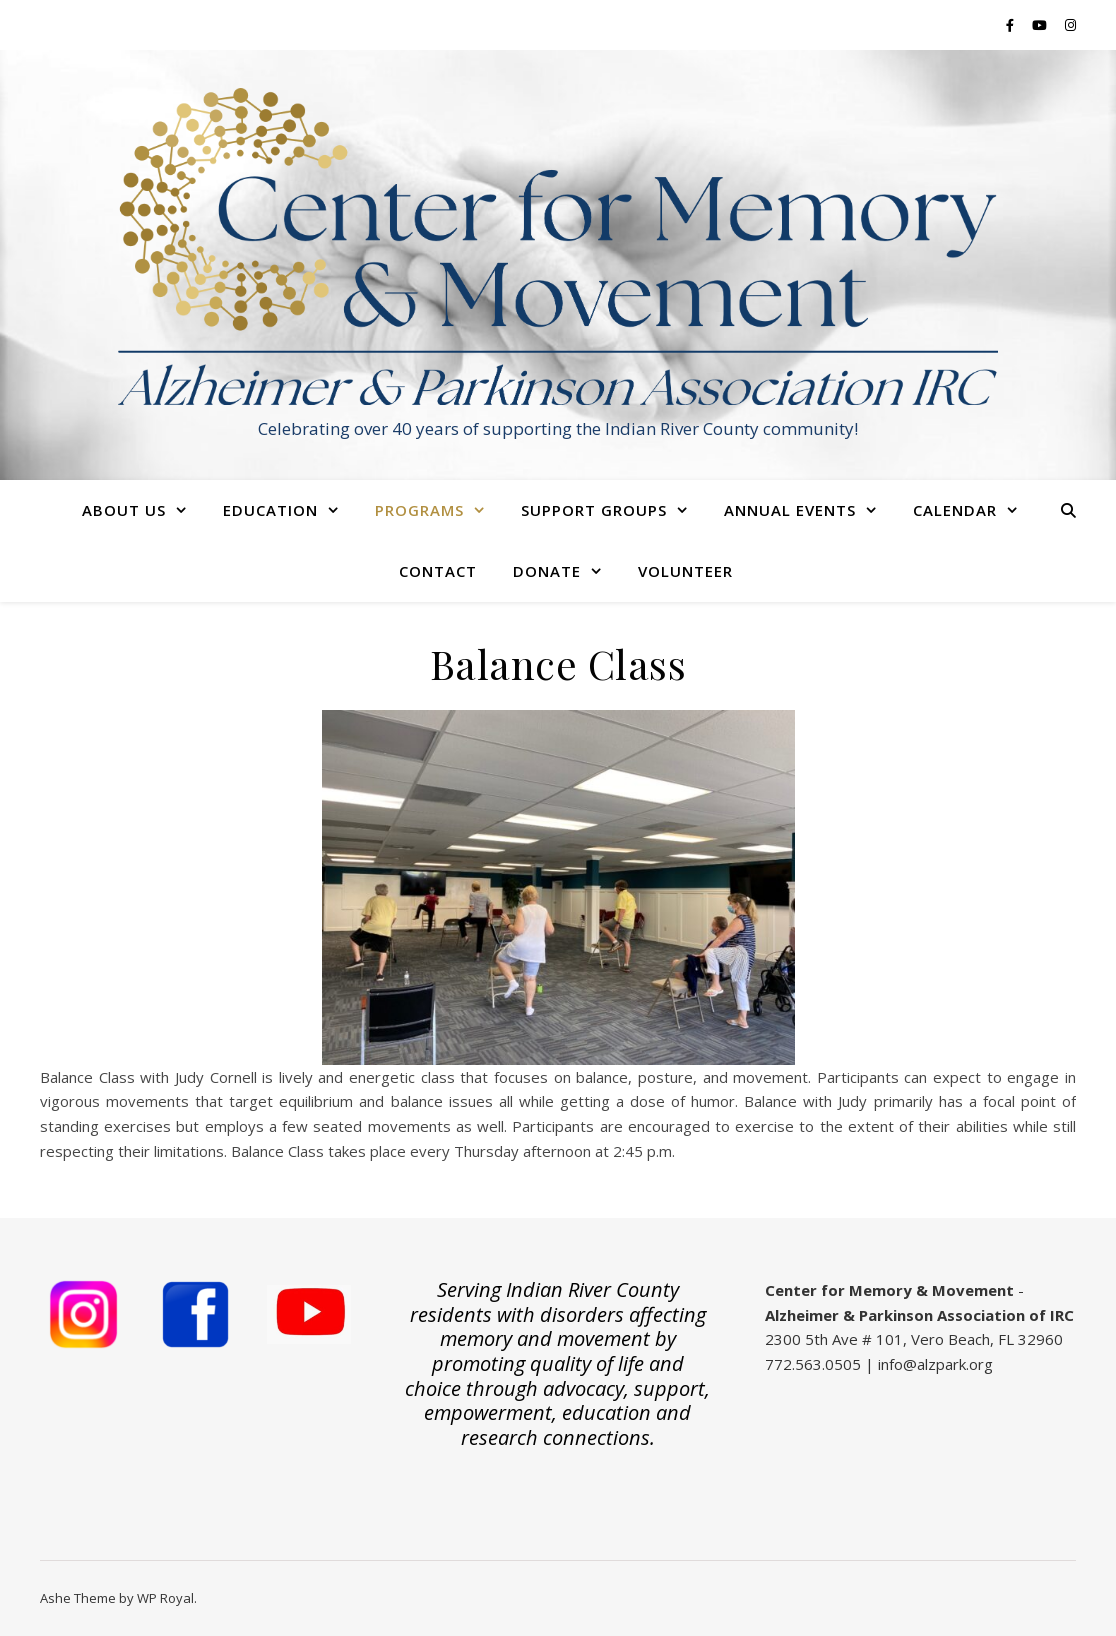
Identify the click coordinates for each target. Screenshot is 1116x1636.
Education (270, 510)
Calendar (955, 510)
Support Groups (594, 510)
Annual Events (790, 510)
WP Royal (165, 1598)
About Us (124, 510)
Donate (547, 571)
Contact (438, 571)
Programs (419, 510)
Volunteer (685, 571)
